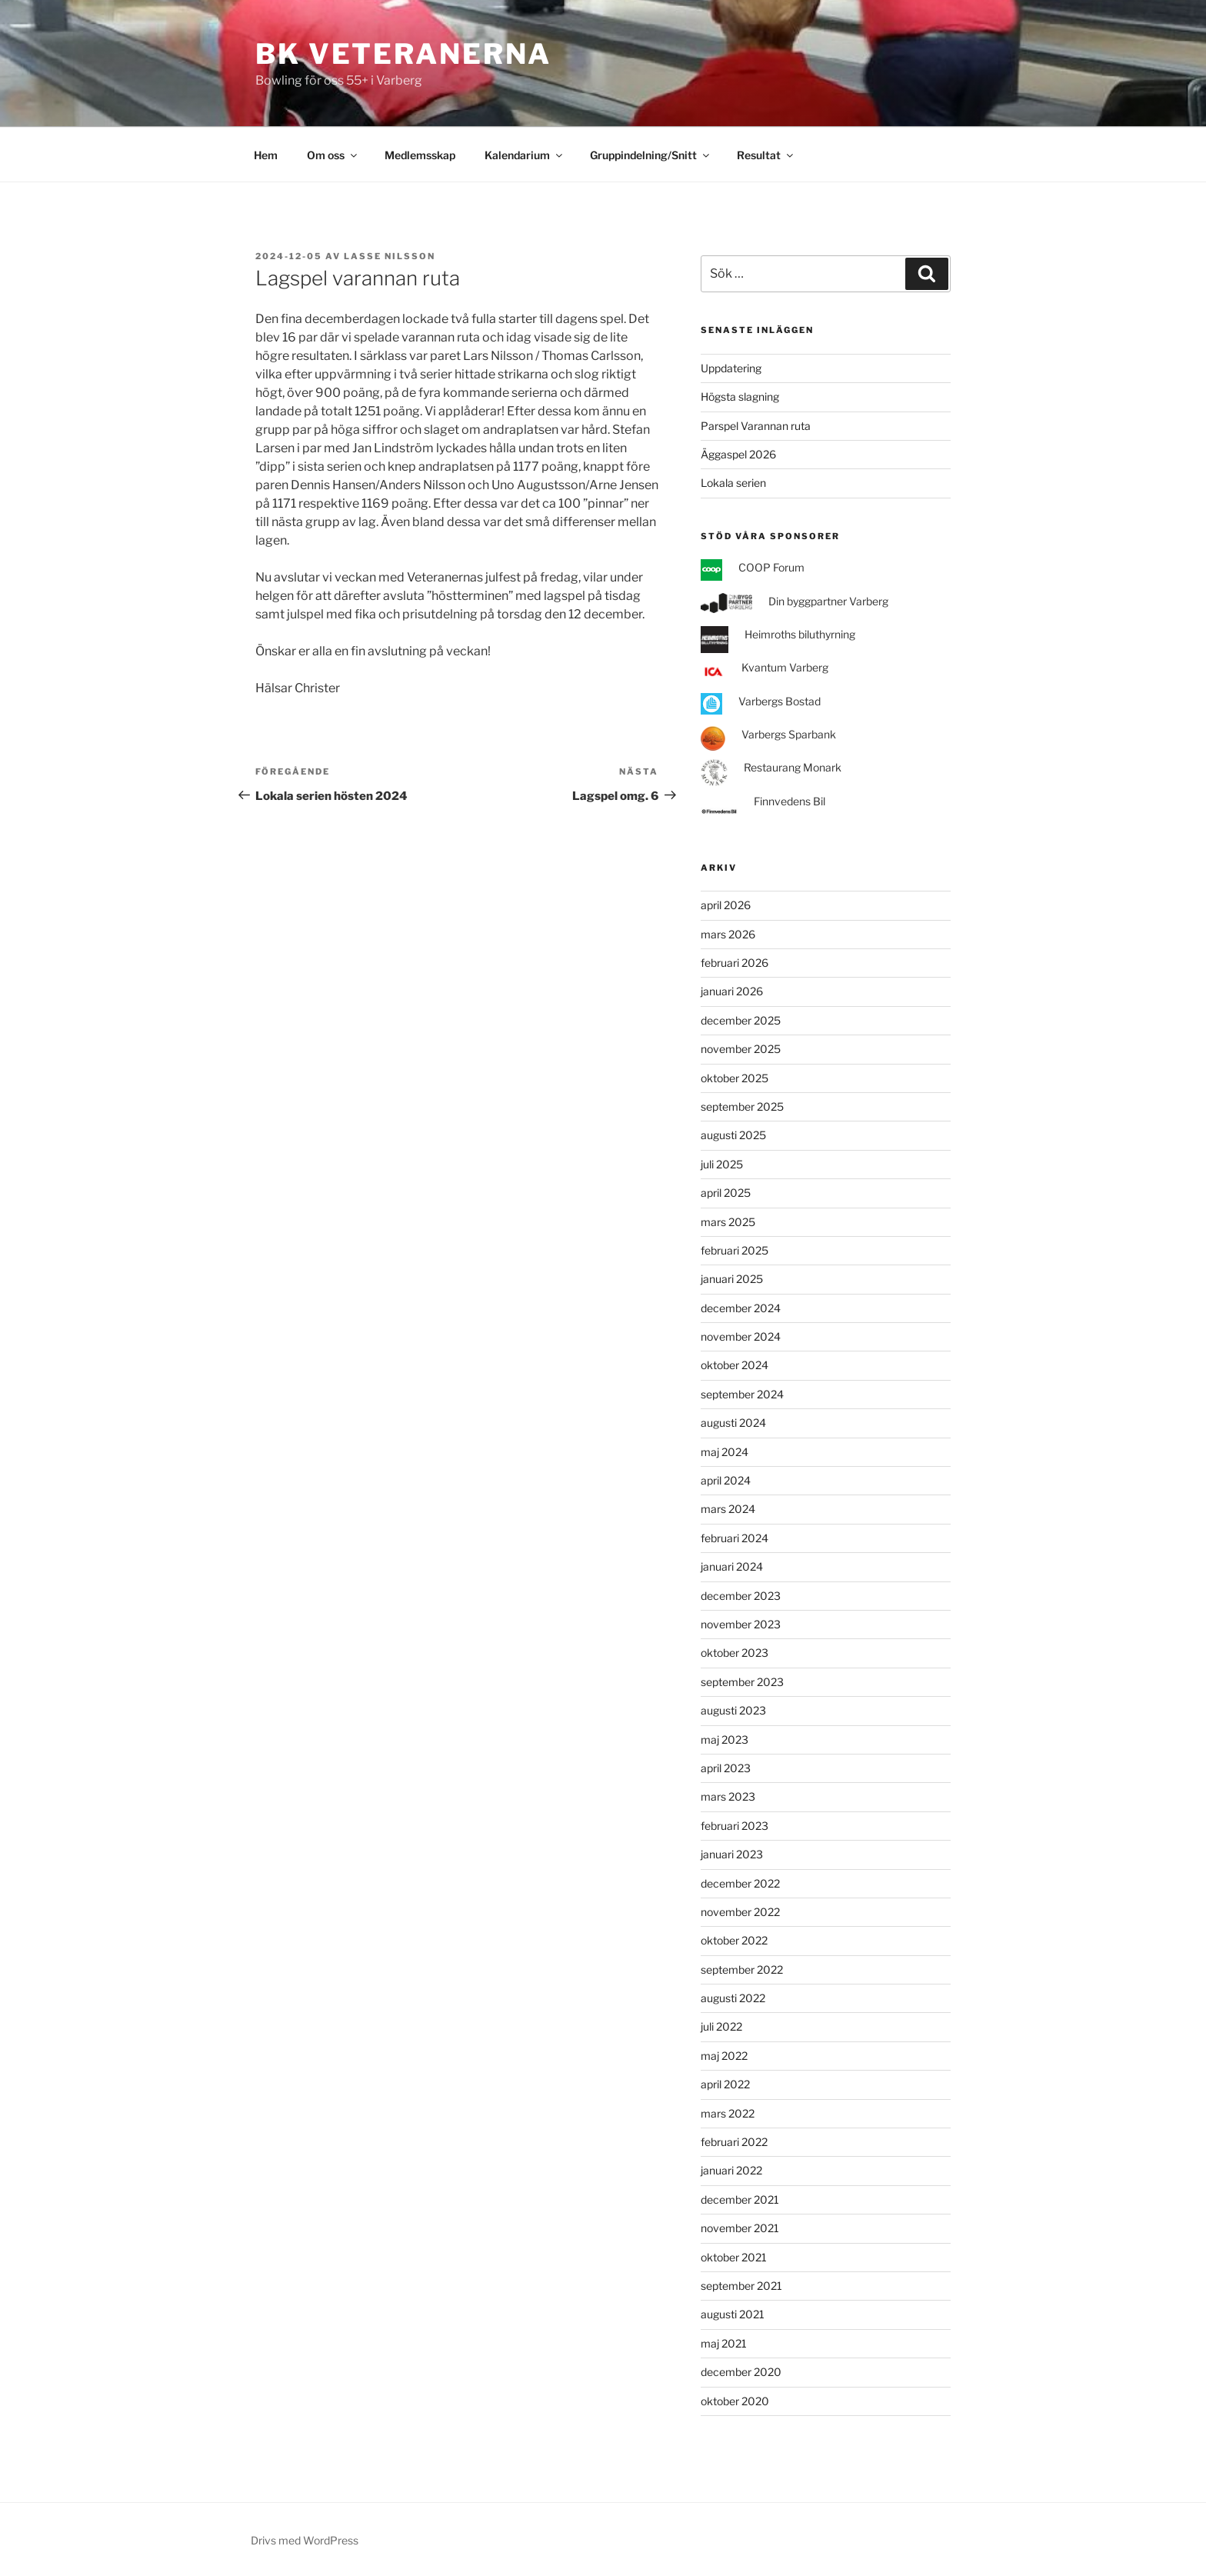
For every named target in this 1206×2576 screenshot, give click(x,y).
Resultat (766, 155)
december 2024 (741, 1308)
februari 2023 (734, 1825)
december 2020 (741, 2371)
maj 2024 (724, 1451)
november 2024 (741, 1336)
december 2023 (741, 1595)
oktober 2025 (734, 1078)
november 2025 (741, 1048)
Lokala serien (733, 482)
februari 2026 (734, 962)
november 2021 (740, 2227)
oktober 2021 (734, 2257)
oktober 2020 (735, 2401)
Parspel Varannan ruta (756, 425)
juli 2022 (721, 2026)
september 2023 (742, 1681)
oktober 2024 (734, 1364)
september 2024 (742, 1394)
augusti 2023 (733, 1710)
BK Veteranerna (403, 54)
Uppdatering (731, 368)
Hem (266, 155)
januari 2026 (732, 991)
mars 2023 (728, 1796)
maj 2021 (724, 2343)
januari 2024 (732, 1566)
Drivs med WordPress (304, 2540)
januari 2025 (732, 1278)
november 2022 (740, 1911)
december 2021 (740, 2199)
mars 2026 (728, 934)
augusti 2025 (733, 1134)
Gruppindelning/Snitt (650, 155)
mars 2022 (728, 2113)
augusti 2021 (733, 2314)
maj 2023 (724, 1739)
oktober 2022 (734, 1940)
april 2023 (726, 1768)
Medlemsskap (420, 155)
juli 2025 (722, 1164)
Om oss (333, 155)
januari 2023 (732, 1854)
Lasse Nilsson (389, 256)
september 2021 (741, 2285)
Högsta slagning (740, 396)
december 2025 (741, 1020)
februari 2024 (734, 1538)
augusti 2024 (733, 1422)
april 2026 (726, 904)
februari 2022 (734, 2141)
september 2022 (742, 1969)
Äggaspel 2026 (738, 454)
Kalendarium (525, 155)
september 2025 (742, 1106)
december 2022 (740, 1883)
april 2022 (725, 2084)
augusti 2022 (733, 1997)
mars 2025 (728, 1221)
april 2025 (726, 1192)
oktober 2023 (734, 1652)
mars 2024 (728, 1508)
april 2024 (726, 1480)
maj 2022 (724, 2055)
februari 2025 (734, 1250)
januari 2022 (731, 2170)
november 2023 (741, 1624)
